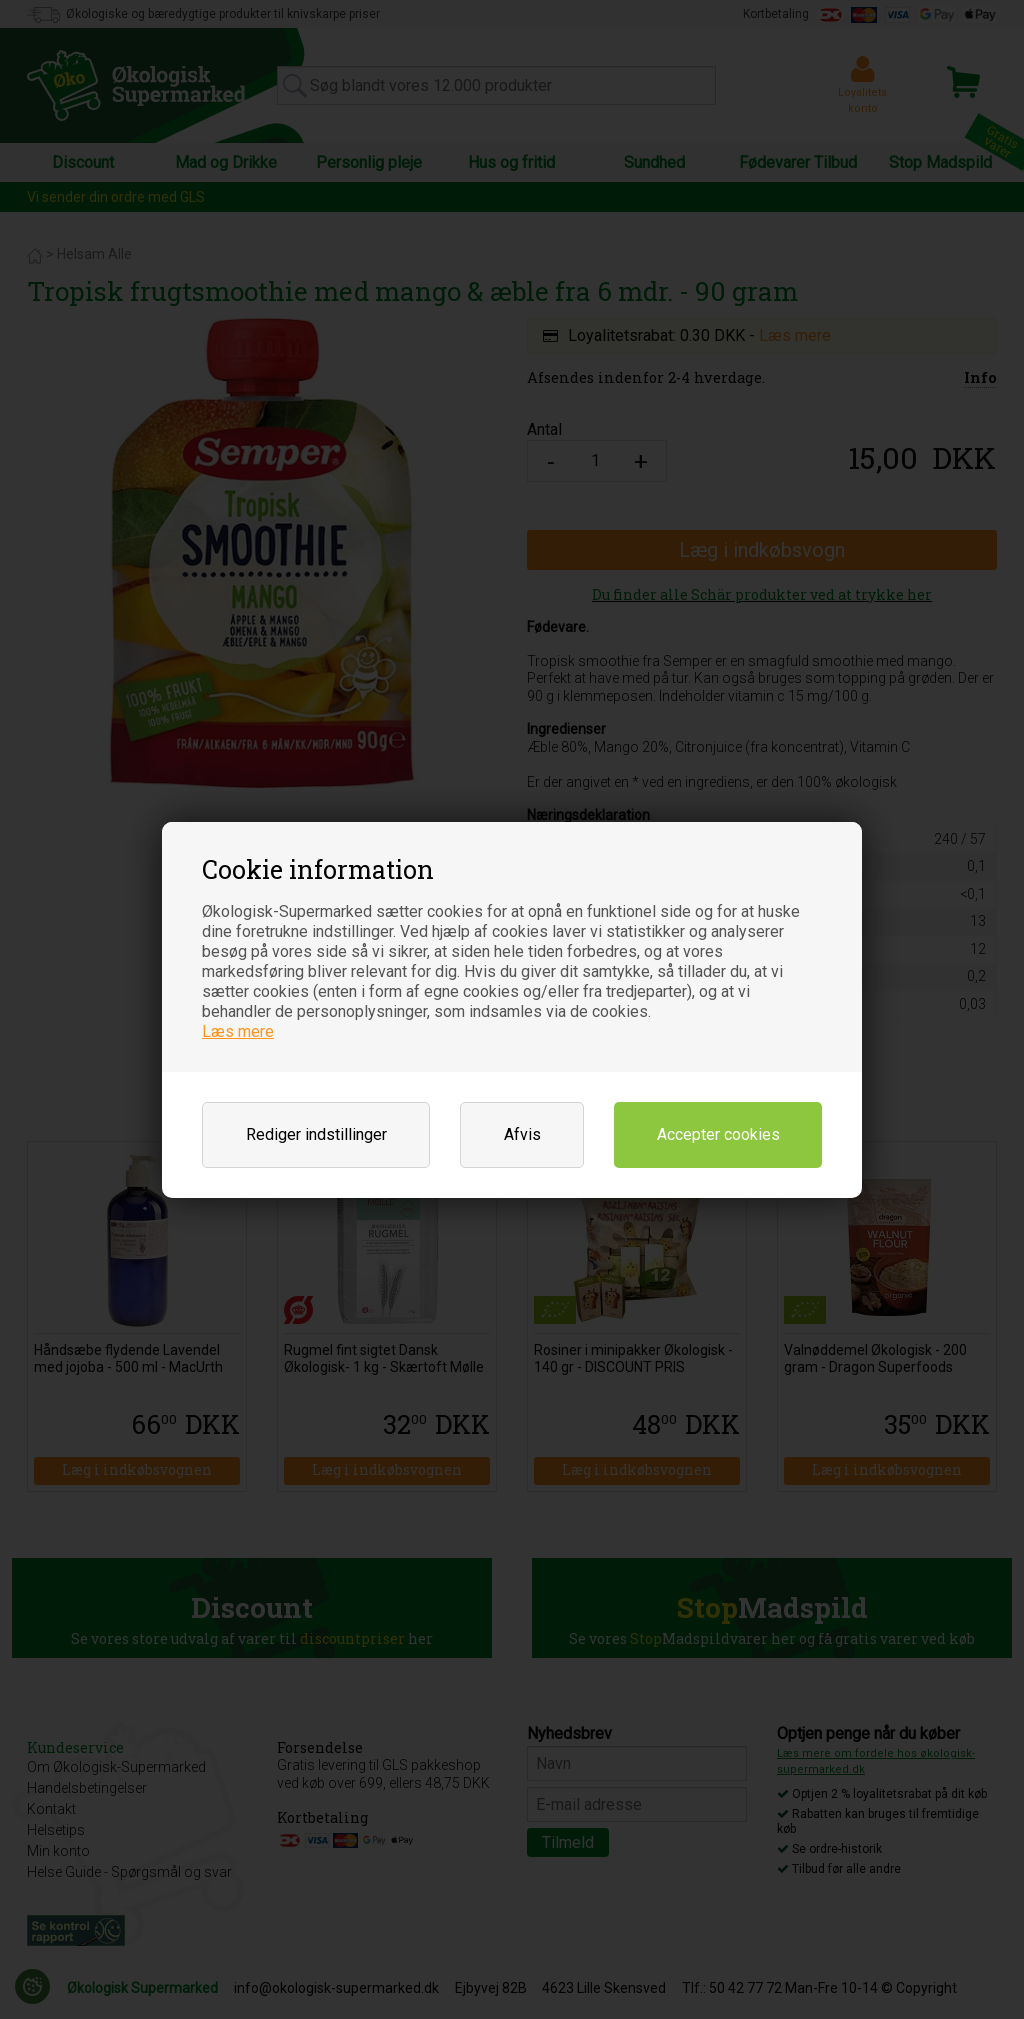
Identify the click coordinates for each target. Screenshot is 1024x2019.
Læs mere (238, 1031)
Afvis (522, 1134)
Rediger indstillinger (316, 1134)
